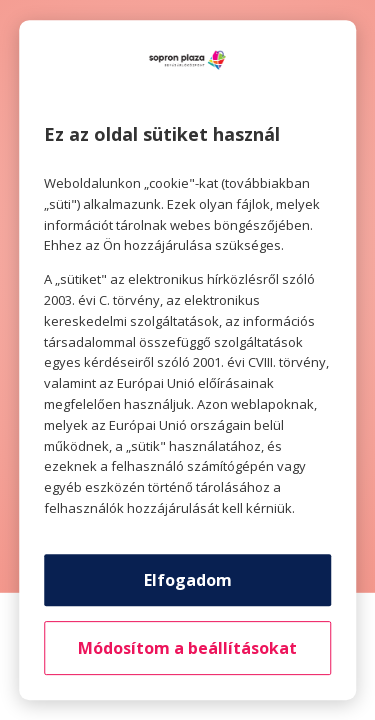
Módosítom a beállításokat (187, 648)
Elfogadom (188, 580)
